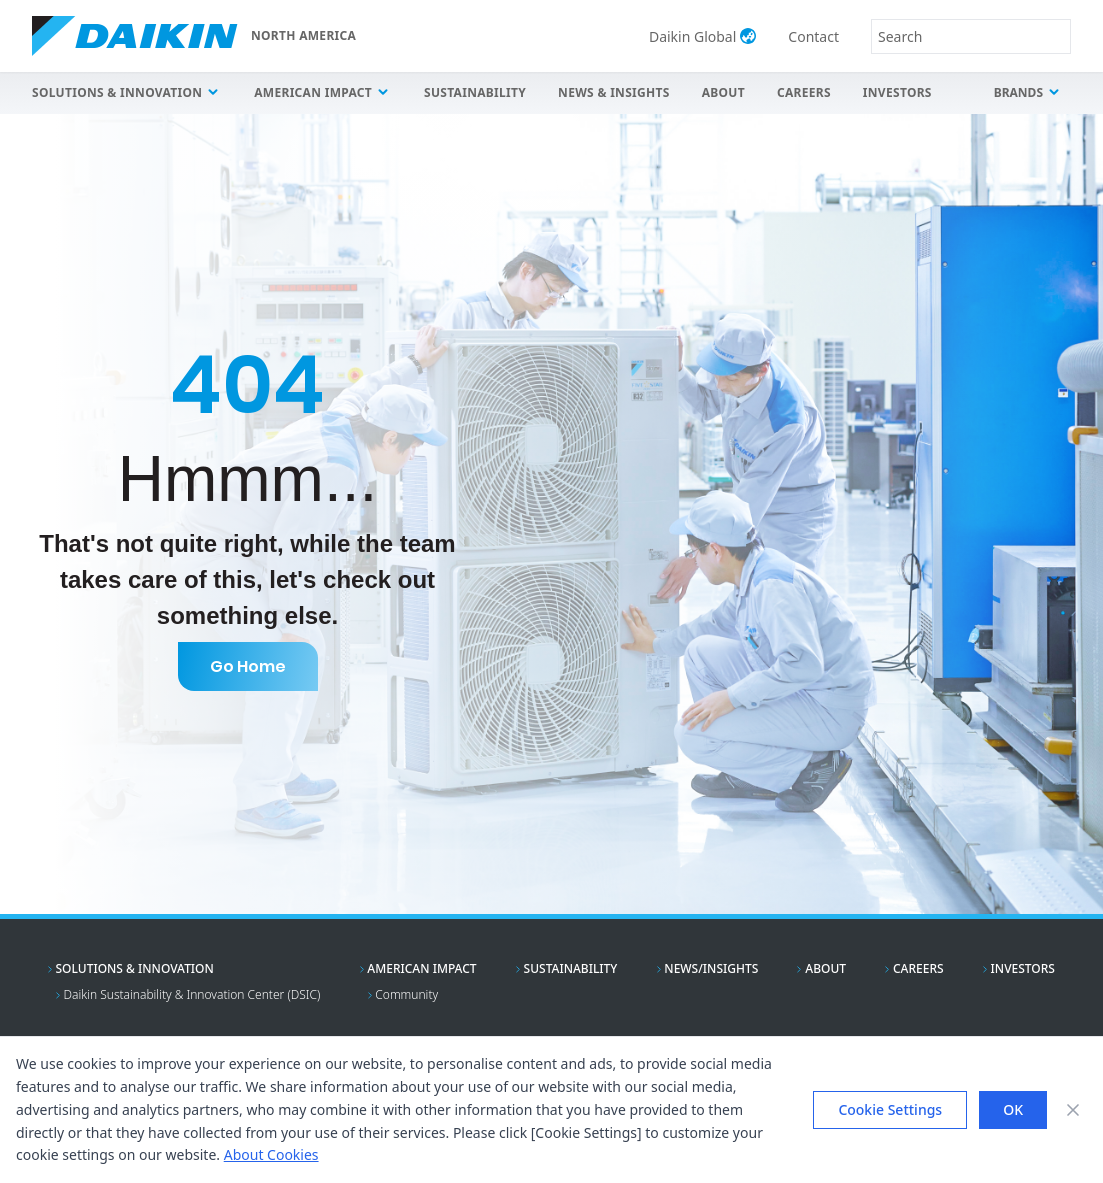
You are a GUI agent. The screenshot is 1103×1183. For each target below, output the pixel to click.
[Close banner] (1073, 1110)
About (723, 92)
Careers (804, 92)
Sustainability (475, 92)
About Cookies (271, 1154)
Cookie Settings (890, 1109)
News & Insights (614, 92)
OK (1013, 1109)
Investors (897, 92)
